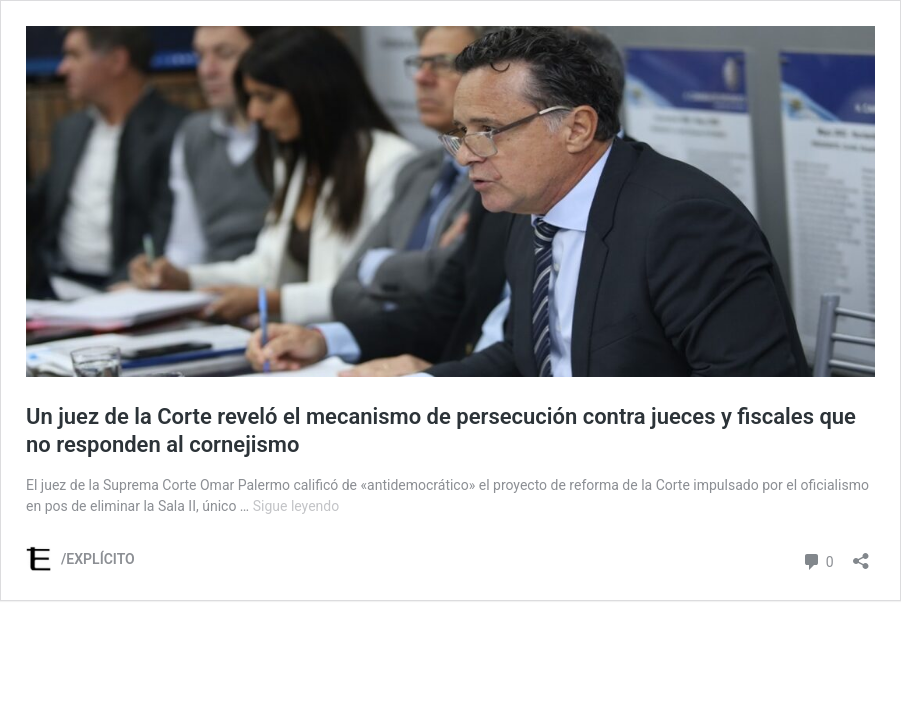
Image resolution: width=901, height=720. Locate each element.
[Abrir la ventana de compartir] (861, 554)
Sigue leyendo (296, 506)
